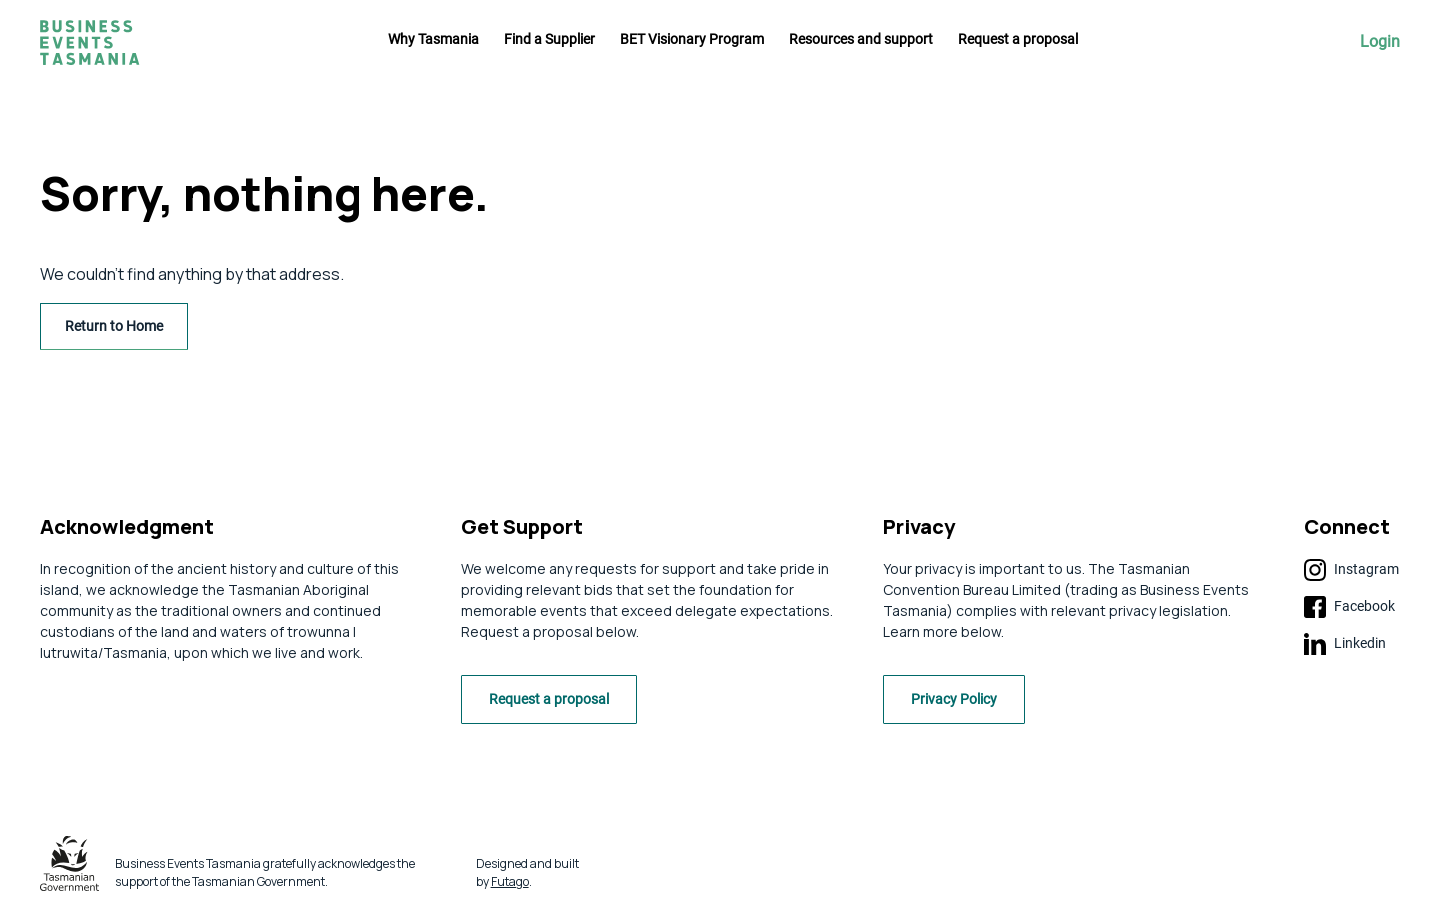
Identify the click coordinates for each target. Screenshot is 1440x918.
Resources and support (861, 39)
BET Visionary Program (692, 39)
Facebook (1349, 607)
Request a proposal (1018, 39)
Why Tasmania (433, 39)
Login (1380, 42)
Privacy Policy (959, 703)
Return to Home (114, 326)
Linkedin (1345, 644)
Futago (510, 884)
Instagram (1351, 570)
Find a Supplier (549, 39)
